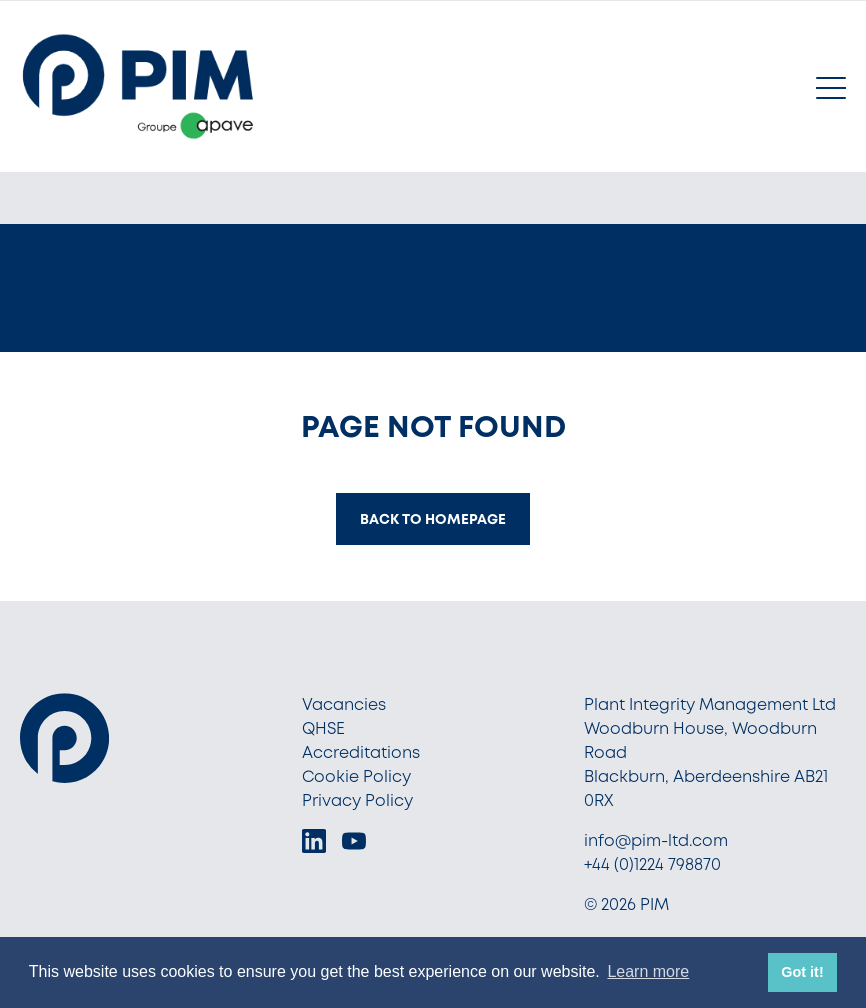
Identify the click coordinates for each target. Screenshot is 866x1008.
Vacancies (344, 704)
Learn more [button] (648, 971)
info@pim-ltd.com (656, 840)
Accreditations (361, 752)
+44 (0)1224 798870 (652, 864)
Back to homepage (433, 519)
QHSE (323, 728)
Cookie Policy (356, 776)
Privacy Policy (357, 800)
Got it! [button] (802, 972)
